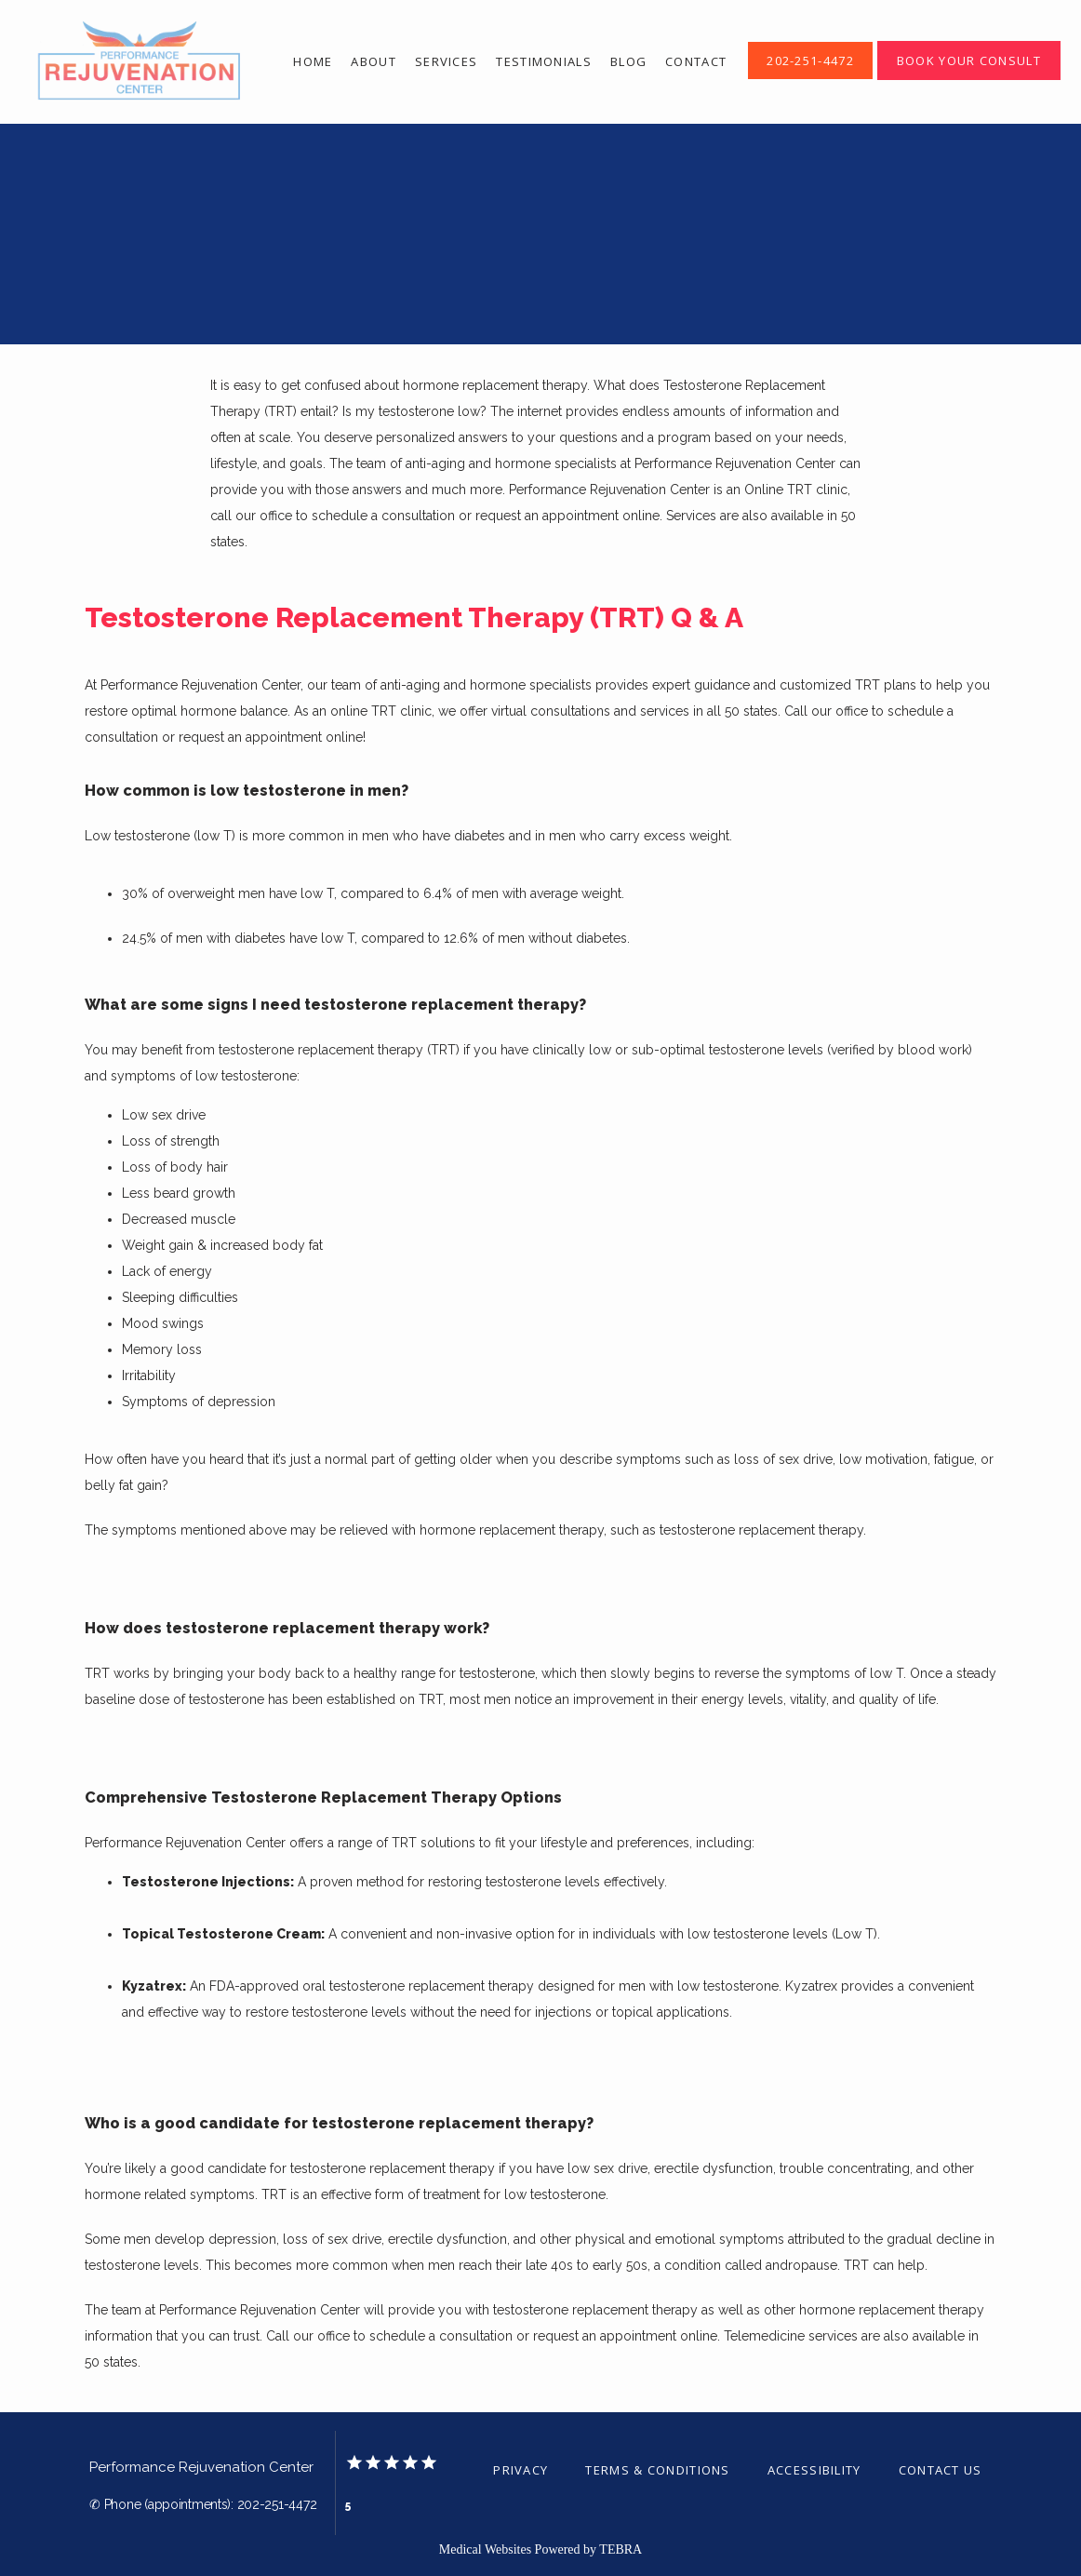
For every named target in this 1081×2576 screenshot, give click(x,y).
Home (312, 61)
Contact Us (940, 2470)
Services (446, 61)
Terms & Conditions (657, 2470)
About (373, 61)
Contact (696, 61)
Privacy (520, 2470)
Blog (628, 61)
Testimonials (544, 61)
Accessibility (814, 2470)
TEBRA (620, 2549)
